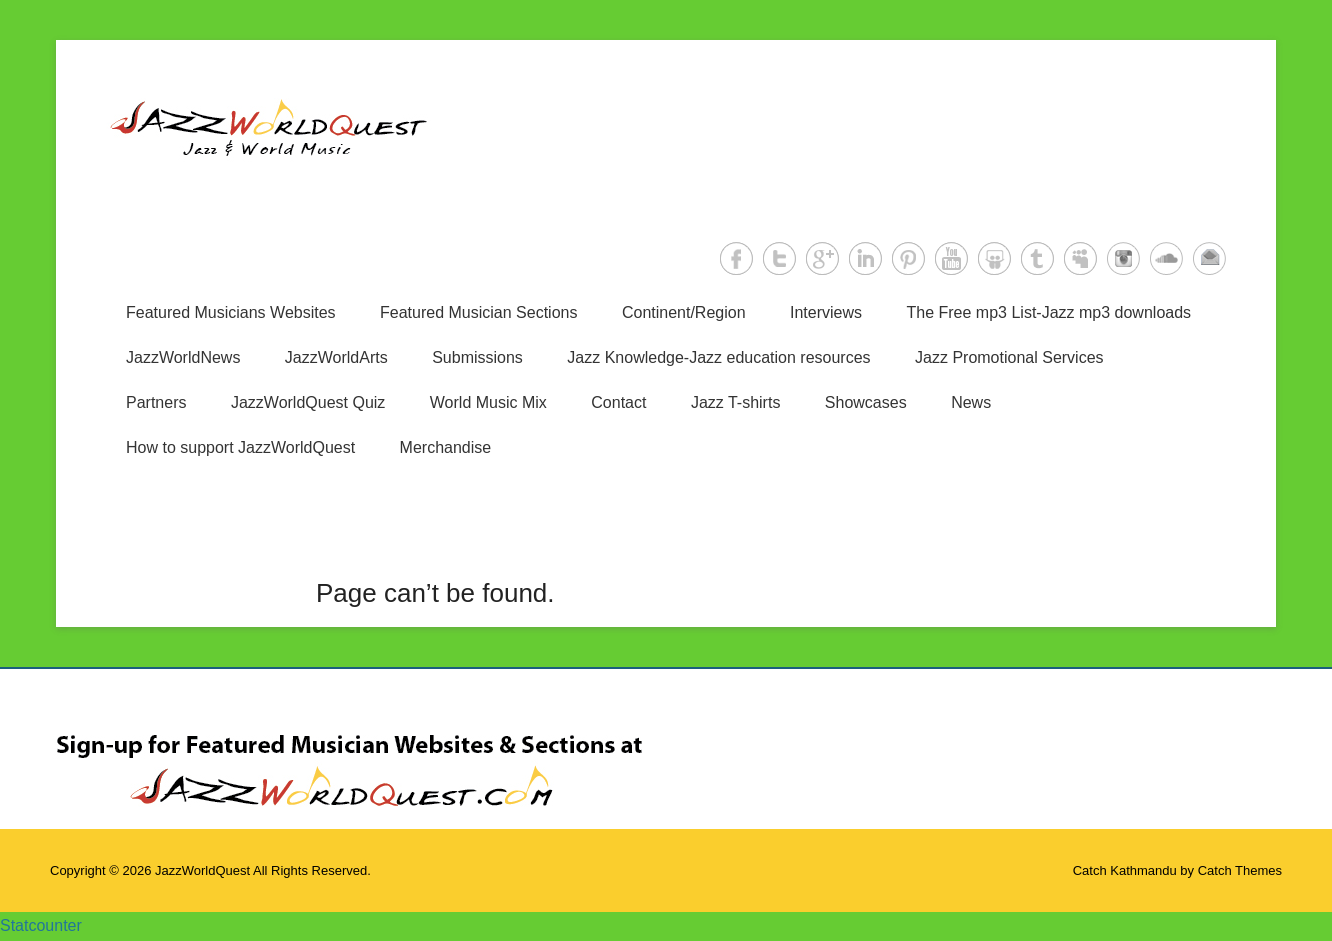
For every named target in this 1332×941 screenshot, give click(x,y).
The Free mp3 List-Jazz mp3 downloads (1049, 312)
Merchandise (446, 447)
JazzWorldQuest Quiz (308, 402)
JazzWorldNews (183, 357)
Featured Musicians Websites (231, 312)
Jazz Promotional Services (1009, 357)
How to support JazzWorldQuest (240, 447)
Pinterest (908, 258)
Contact (618, 402)
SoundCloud (1166, 258)
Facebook (736, 258)
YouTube (951, 258)
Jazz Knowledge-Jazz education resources (718, 357)
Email (1209, 258)
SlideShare (994, 258)
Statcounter (41, 925)
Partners (156, 402)
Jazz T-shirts (736, 402)
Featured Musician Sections (478, 312)
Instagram (1123, 258)
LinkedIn (865, 258)
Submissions (477, 357)
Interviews (826, 312)
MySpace (1080, 258)
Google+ (822, 258)
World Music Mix (488, 402)
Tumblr (1037, 258)
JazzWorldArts (336, 357)
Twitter (779, 258)
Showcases (866, 402)
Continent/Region (684, 312)
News (971, 402)
